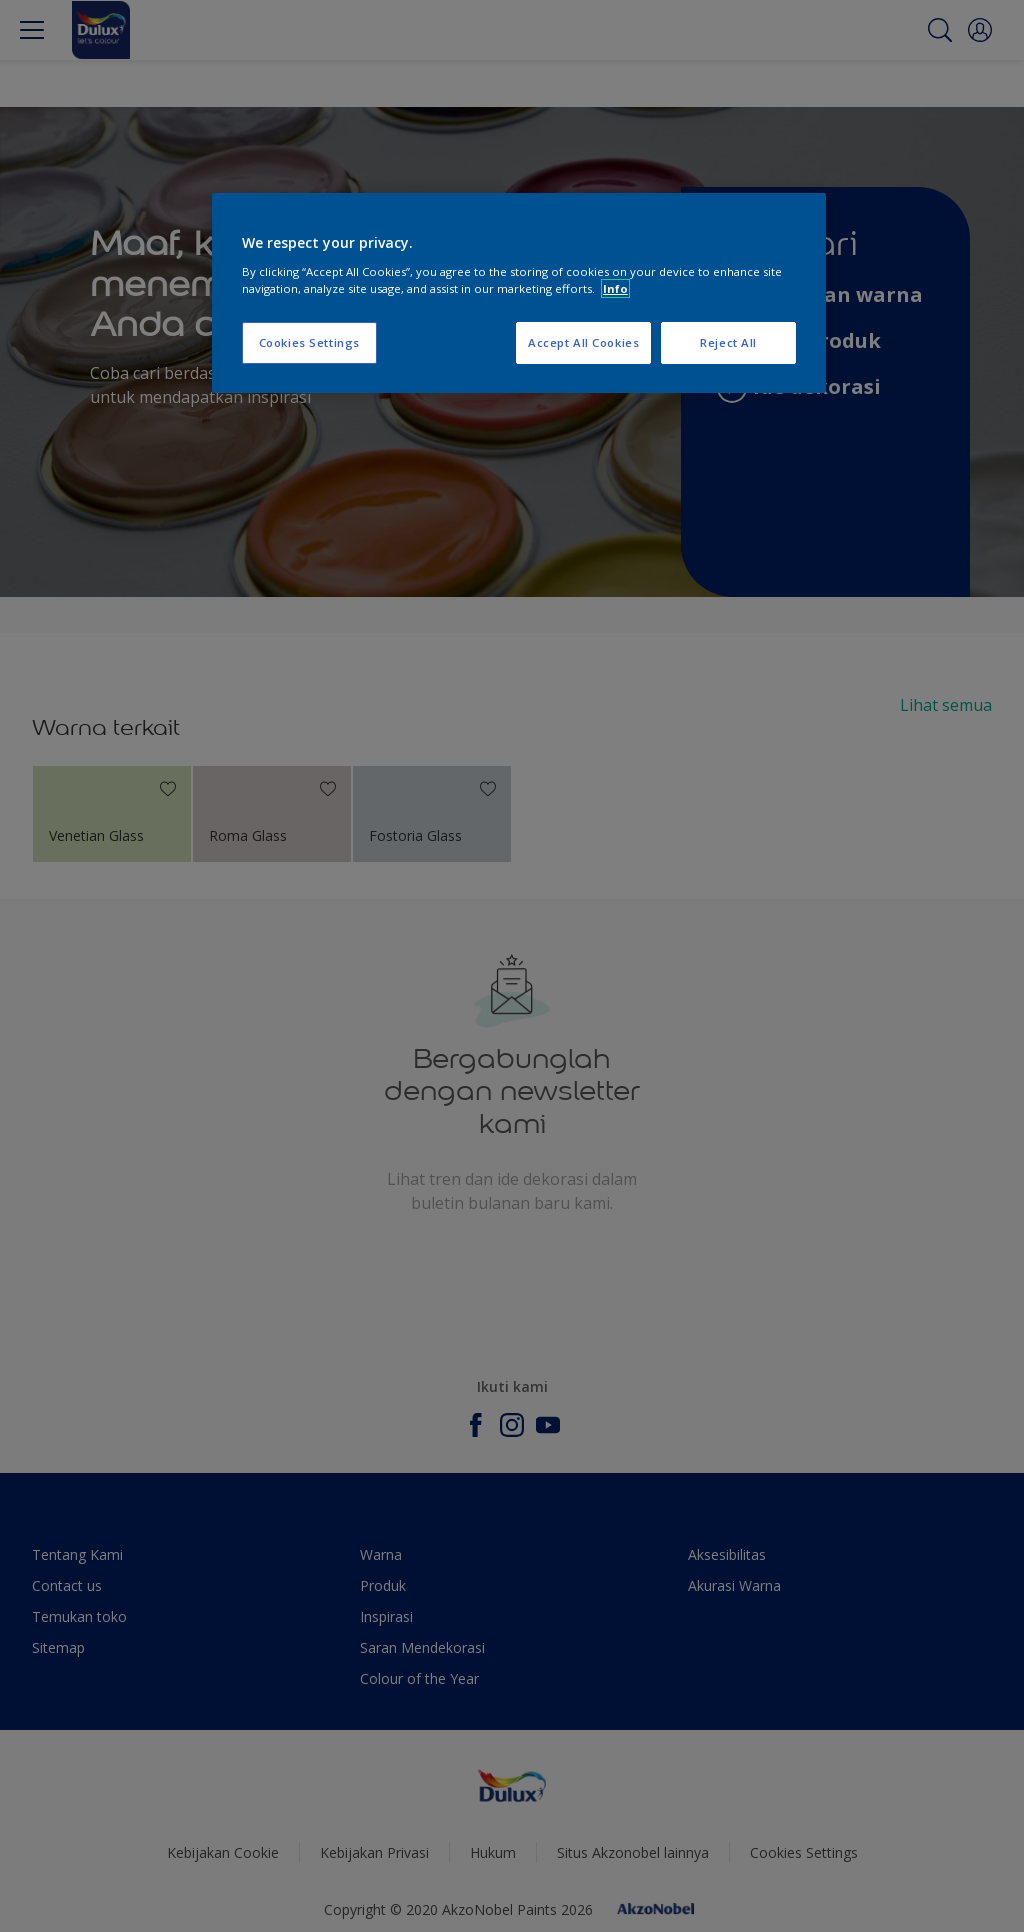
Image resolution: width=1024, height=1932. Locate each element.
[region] (519, 293)
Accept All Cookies (583, 342)
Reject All (728, 342)
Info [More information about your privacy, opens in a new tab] (615, 288)
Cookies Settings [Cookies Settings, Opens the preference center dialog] (309, 342)
